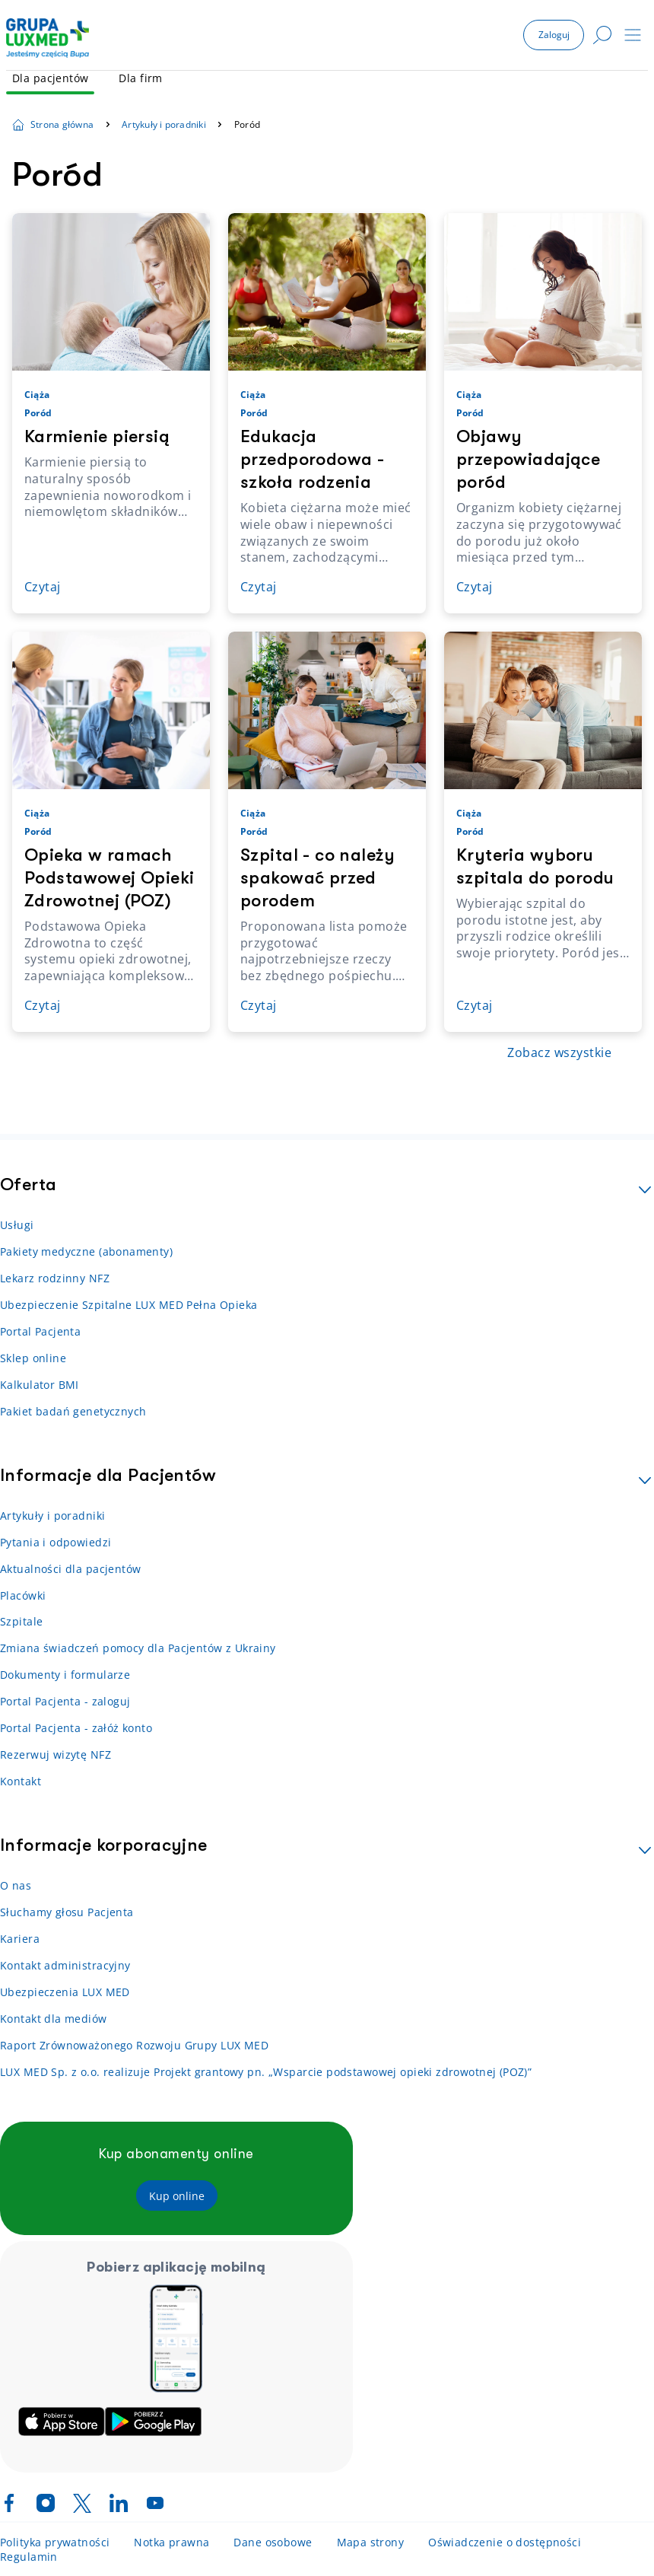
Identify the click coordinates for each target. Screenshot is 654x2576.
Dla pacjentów (50, 78)
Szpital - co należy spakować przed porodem (317, 878)
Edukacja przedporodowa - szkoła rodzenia (312, 459)
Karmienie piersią (97, 436)
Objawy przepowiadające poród (528, 459)
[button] (553, 35)
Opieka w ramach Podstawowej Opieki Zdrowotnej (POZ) (109, 878)
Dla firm (140, 78)
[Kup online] (176, 2196)
